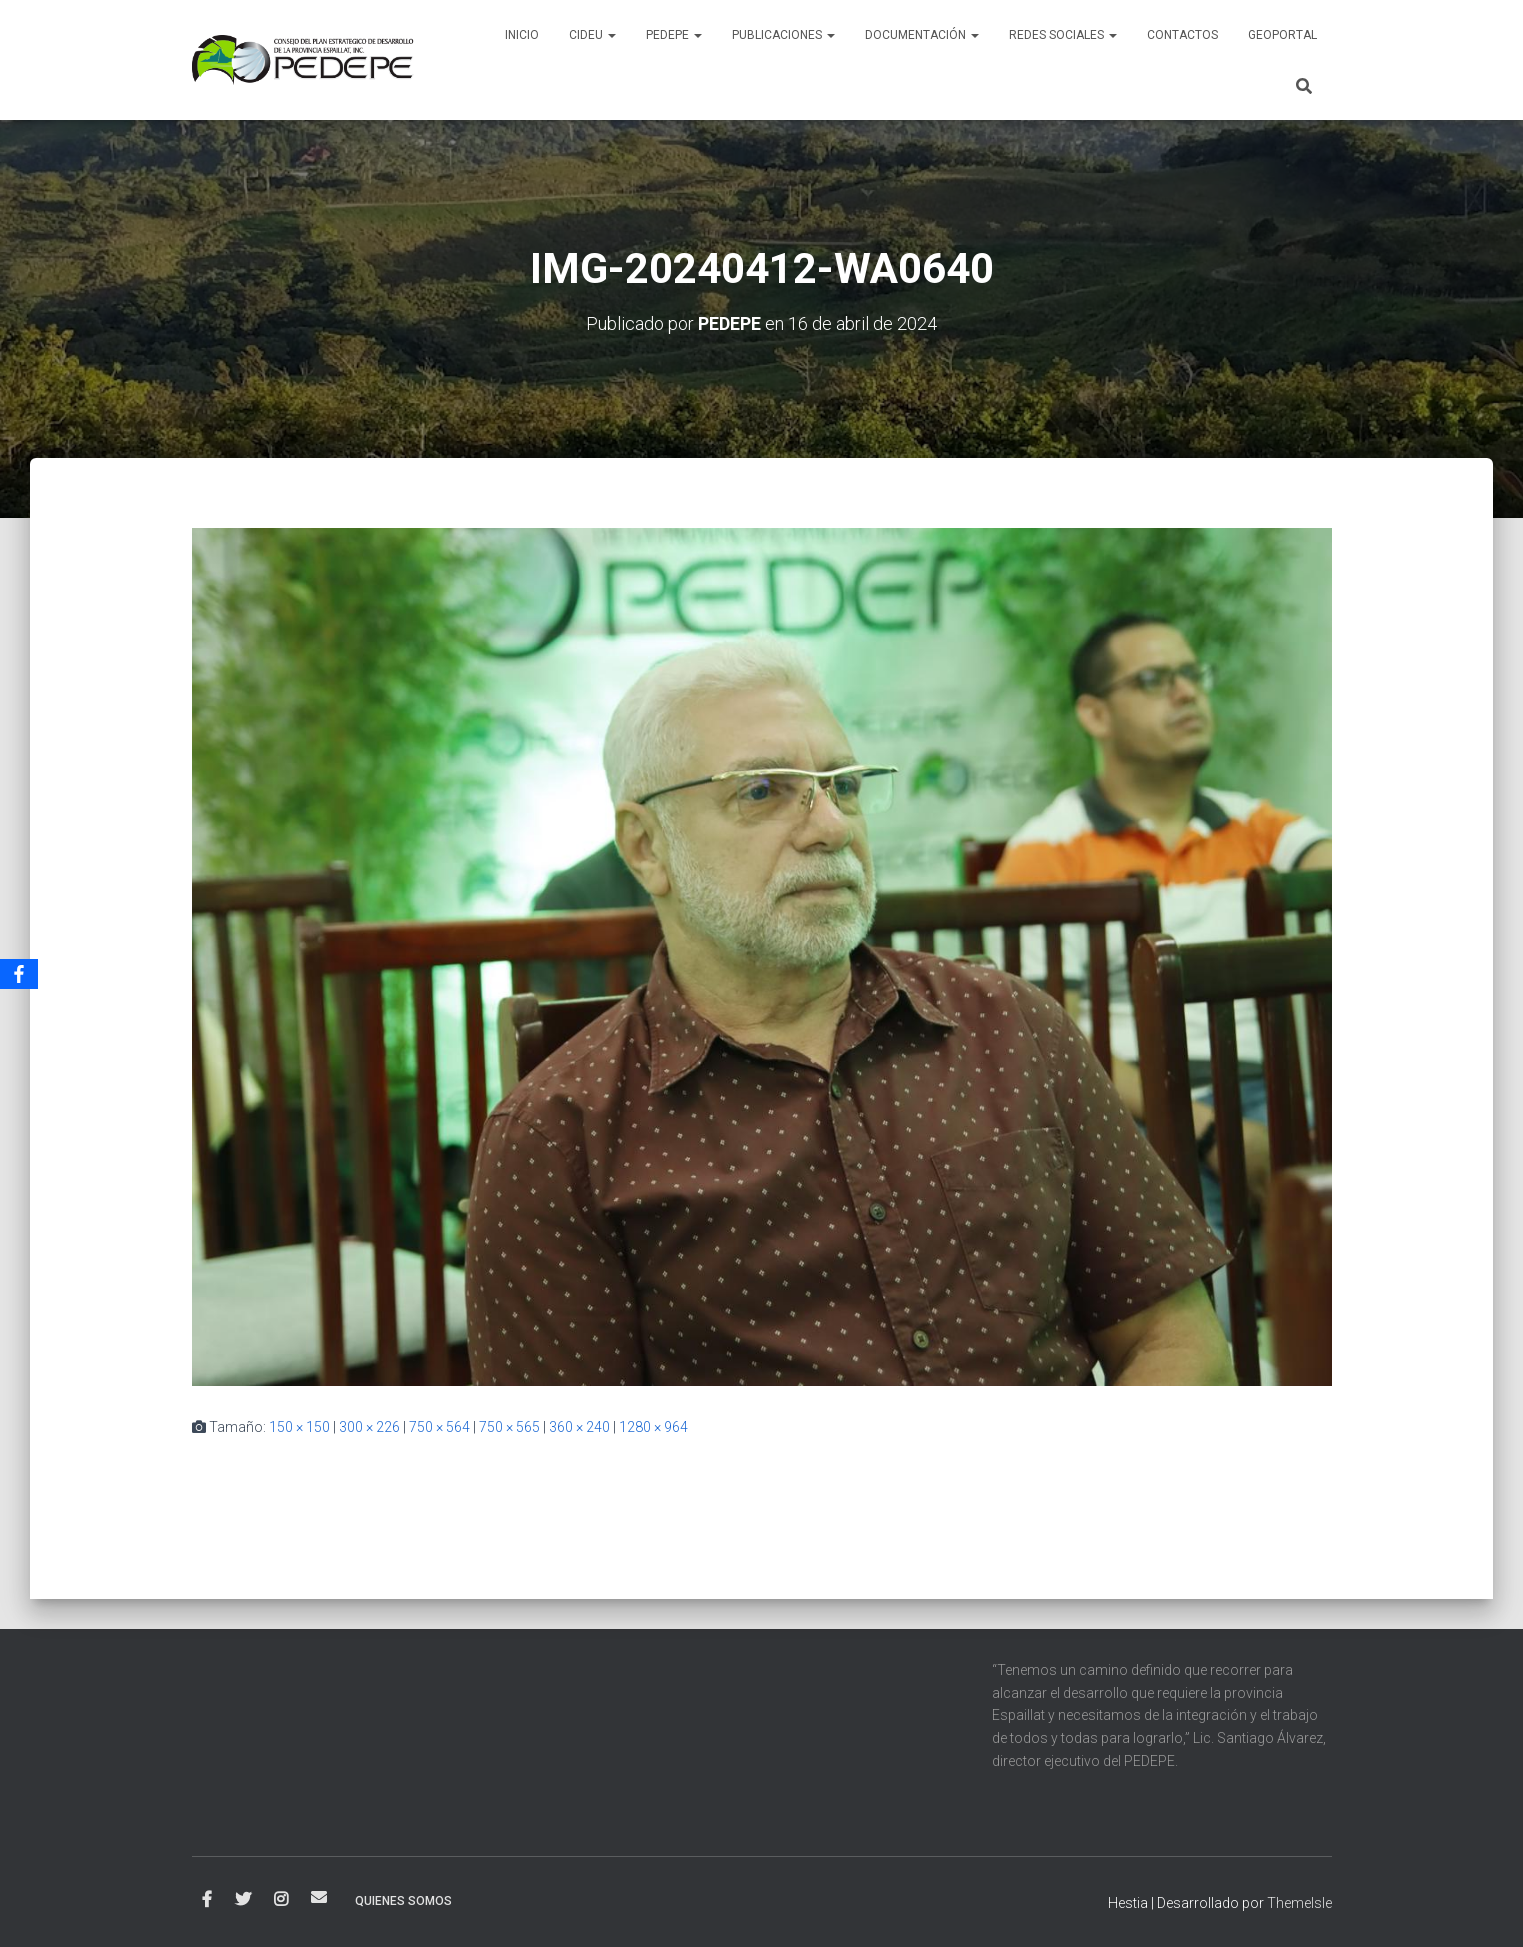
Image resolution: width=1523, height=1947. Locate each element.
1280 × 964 (653, 1427)
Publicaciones (783, 35)
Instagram (281, 1900)
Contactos (1182, 35)
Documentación (922, 35)
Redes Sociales (1063, 35)
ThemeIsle (1299, 1903)
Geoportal (1282, 35)
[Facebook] (19, 974)
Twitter (243, 1900)
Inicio (522, 35)
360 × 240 (579, 1427)
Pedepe (674, 35)
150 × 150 (299, 1427)
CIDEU (592, 35)
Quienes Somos (403, 1901)
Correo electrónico (319, 1897)
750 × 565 (509, 1427)
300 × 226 (369, 1427)
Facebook (207, 1900)
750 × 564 (439, 1427)
